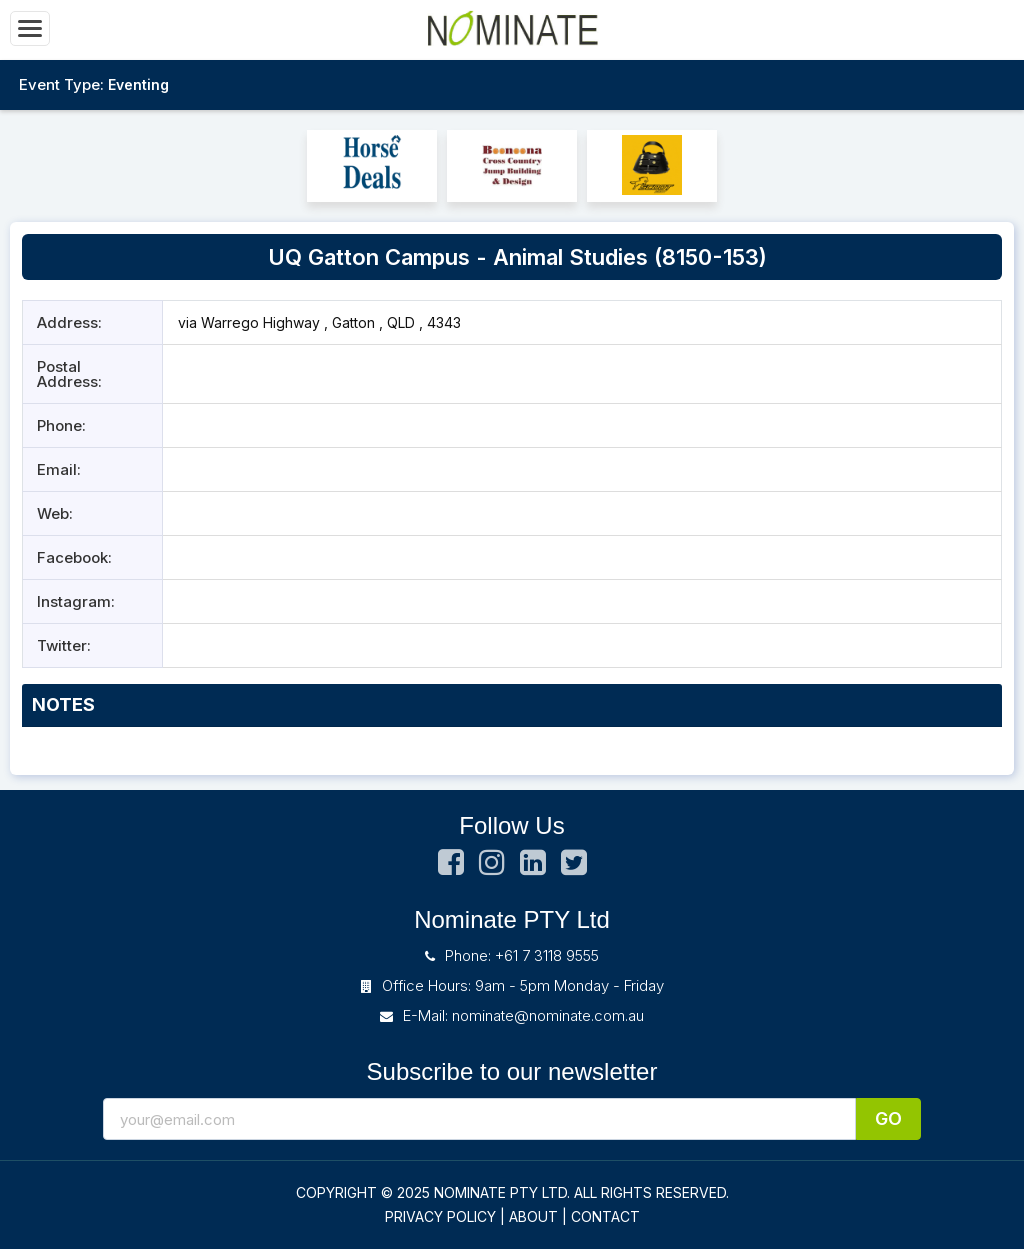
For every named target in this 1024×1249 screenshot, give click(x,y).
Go (888, 1118)
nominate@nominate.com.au (548, 1015)
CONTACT (605, 1216)
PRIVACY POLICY (440, 1216)
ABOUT (533, 1216)
